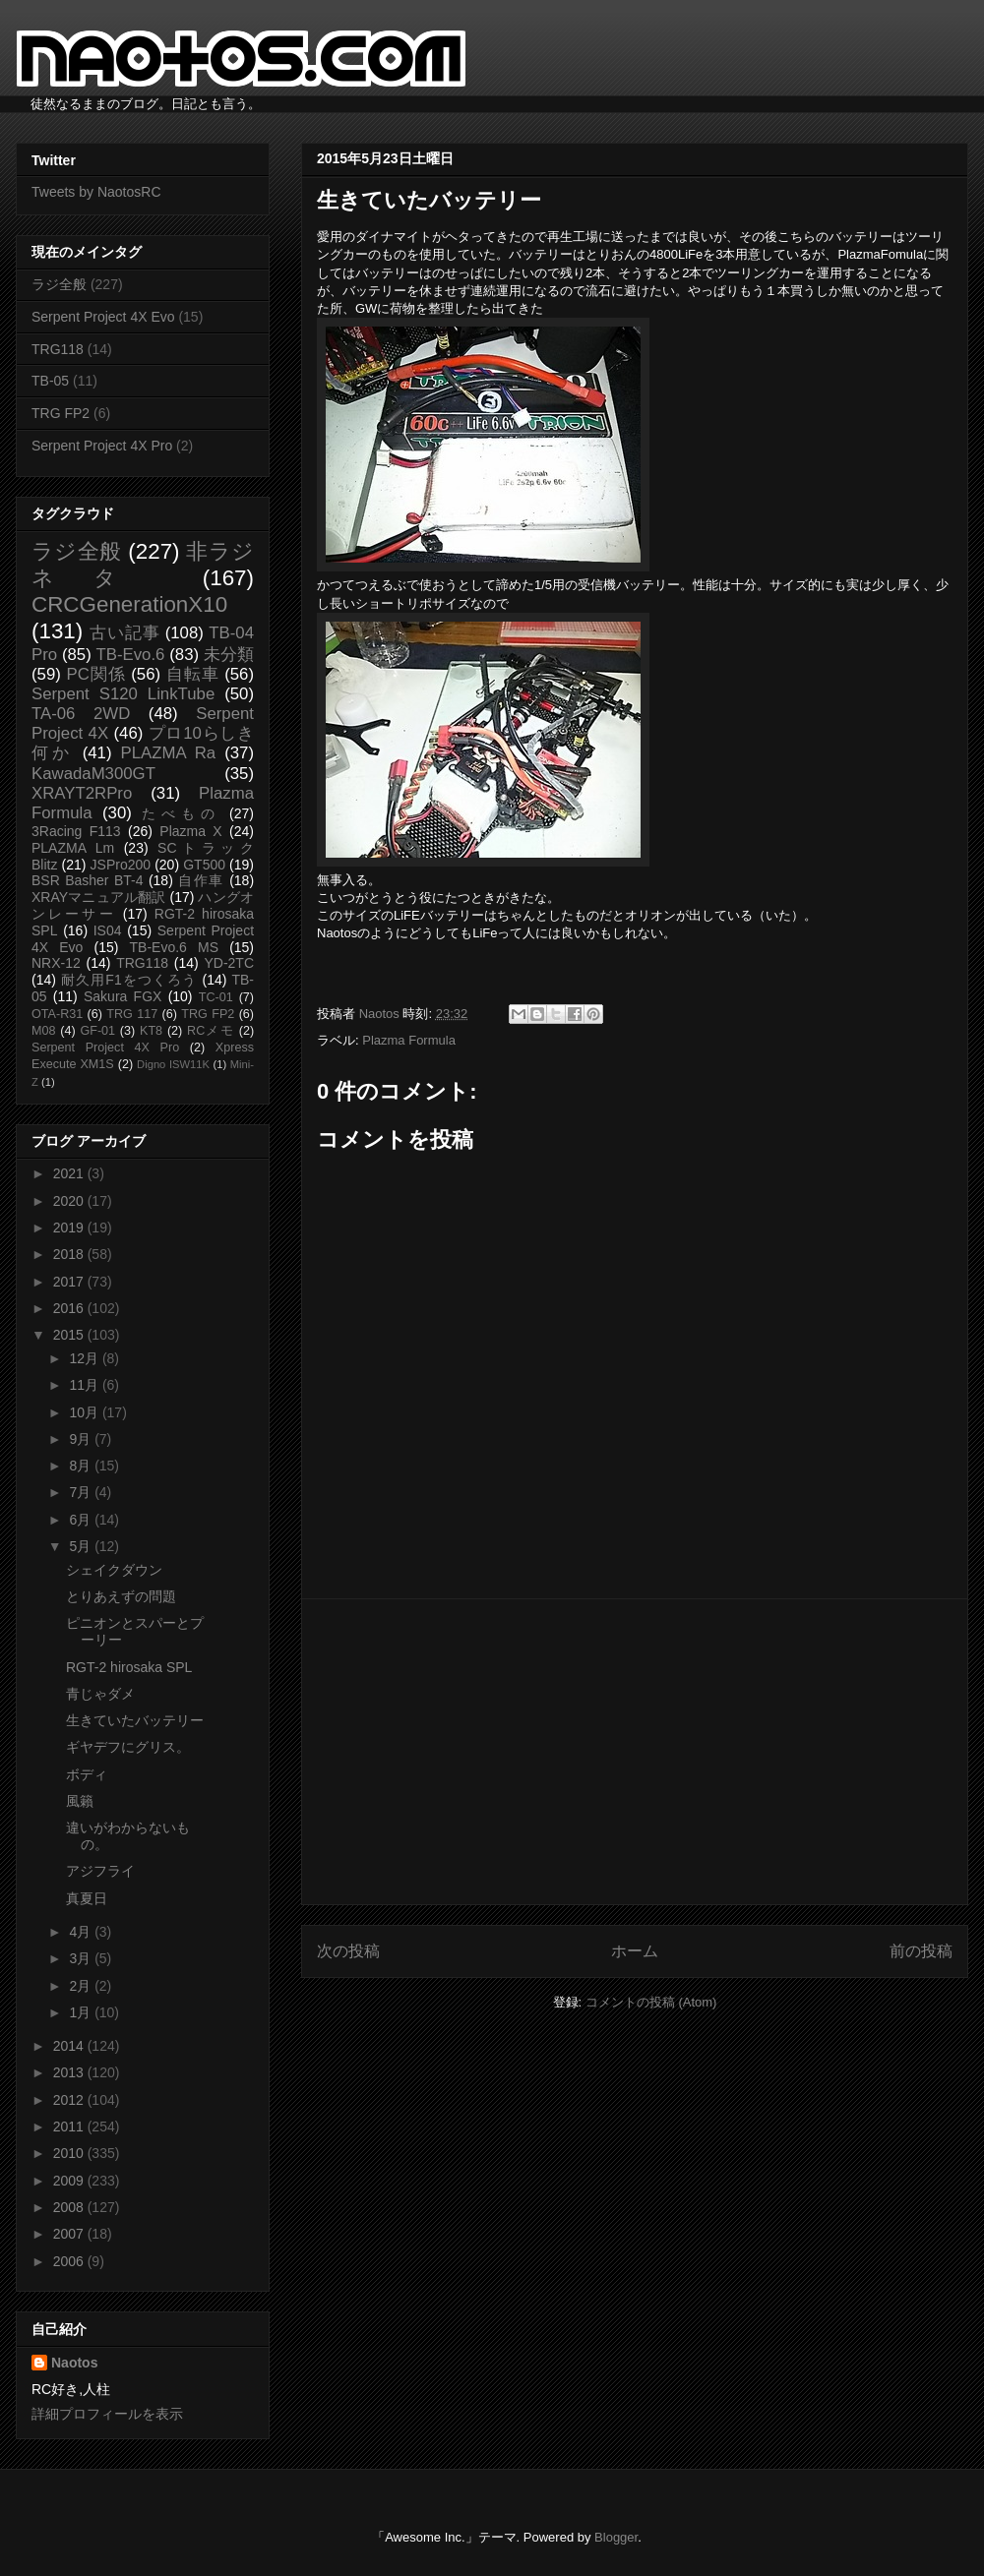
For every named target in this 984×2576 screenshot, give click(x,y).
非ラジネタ (142, 564)
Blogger (616, 2537)
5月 (81, 1546)
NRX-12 (56, 963)
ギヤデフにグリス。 (128, 1747)
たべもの (180, 813)
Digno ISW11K (173, 1064)
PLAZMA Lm (72, 848)
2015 (70, 1335)
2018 (70, 1254)
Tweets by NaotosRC (96, 192)
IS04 (107, 930)
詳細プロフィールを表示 (107, 2414)
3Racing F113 (76, 831)
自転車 (192, 674)
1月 (81, 2012)
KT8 (151, 1031)
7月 (81, 1492)
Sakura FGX (122, 996)
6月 (81, 1520)
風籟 (79, 1801)
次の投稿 (348, 1951)
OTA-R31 (57, 1014)
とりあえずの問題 (121, 1596)
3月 (81, 1958)
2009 (70, 2180)
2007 (70, 2234)
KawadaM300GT (93, 773)
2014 (70, 2046)
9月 (81, 1439)
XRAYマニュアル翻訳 (98, 897)
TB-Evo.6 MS (174, 947)
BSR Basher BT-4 (87, 880)
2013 (70, 2072)
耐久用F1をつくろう (129, 980)
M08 (43, 1031)
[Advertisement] (635, 1751)
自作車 (201, 880)
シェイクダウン (114, 1570)
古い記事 (124, 633)
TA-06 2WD (80, 713)
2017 (70, 1281)
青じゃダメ (100, 1694)
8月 (81, 1465)
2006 (70, 2261)
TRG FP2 (60, 413)
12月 (85, 1358)
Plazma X (190, 831)
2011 (70, 2126)
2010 (70, 2153)
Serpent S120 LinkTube (123, 694)
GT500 (204, 864)
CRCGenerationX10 (129, 604)
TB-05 (50, 381)
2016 (70, 1308)
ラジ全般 (59, 284)
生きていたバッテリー (135, 1720)
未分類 (229, 654)
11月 (85, 1385)
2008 (70, 2207)
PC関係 (95, 674)
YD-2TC (229, 963)
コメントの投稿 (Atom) (651, 2002)
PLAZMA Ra (168, 753)
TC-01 (216, 997)
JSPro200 (121, 864)
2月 (81, 1986)
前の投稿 (921, 1951)
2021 (70, 1173)
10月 (85, 1412)
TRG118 (57, 349)
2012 (70, 2100)
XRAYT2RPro (81, 793)
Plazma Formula (409, 1040)
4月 (81, 1932)
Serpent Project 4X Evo (103, 317)
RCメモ (210, 1031)
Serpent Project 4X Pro (101, 445)
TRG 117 (131, 1014)
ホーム (634, 1951)
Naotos (74, 2362)
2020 (70, 1201)
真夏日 (86, 1898)
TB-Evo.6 (130, 654)
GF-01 (97, 1031)
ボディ (86, 1774)
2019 (70, 1227)
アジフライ (100, 1871)
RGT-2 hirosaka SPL (129, 1667)
